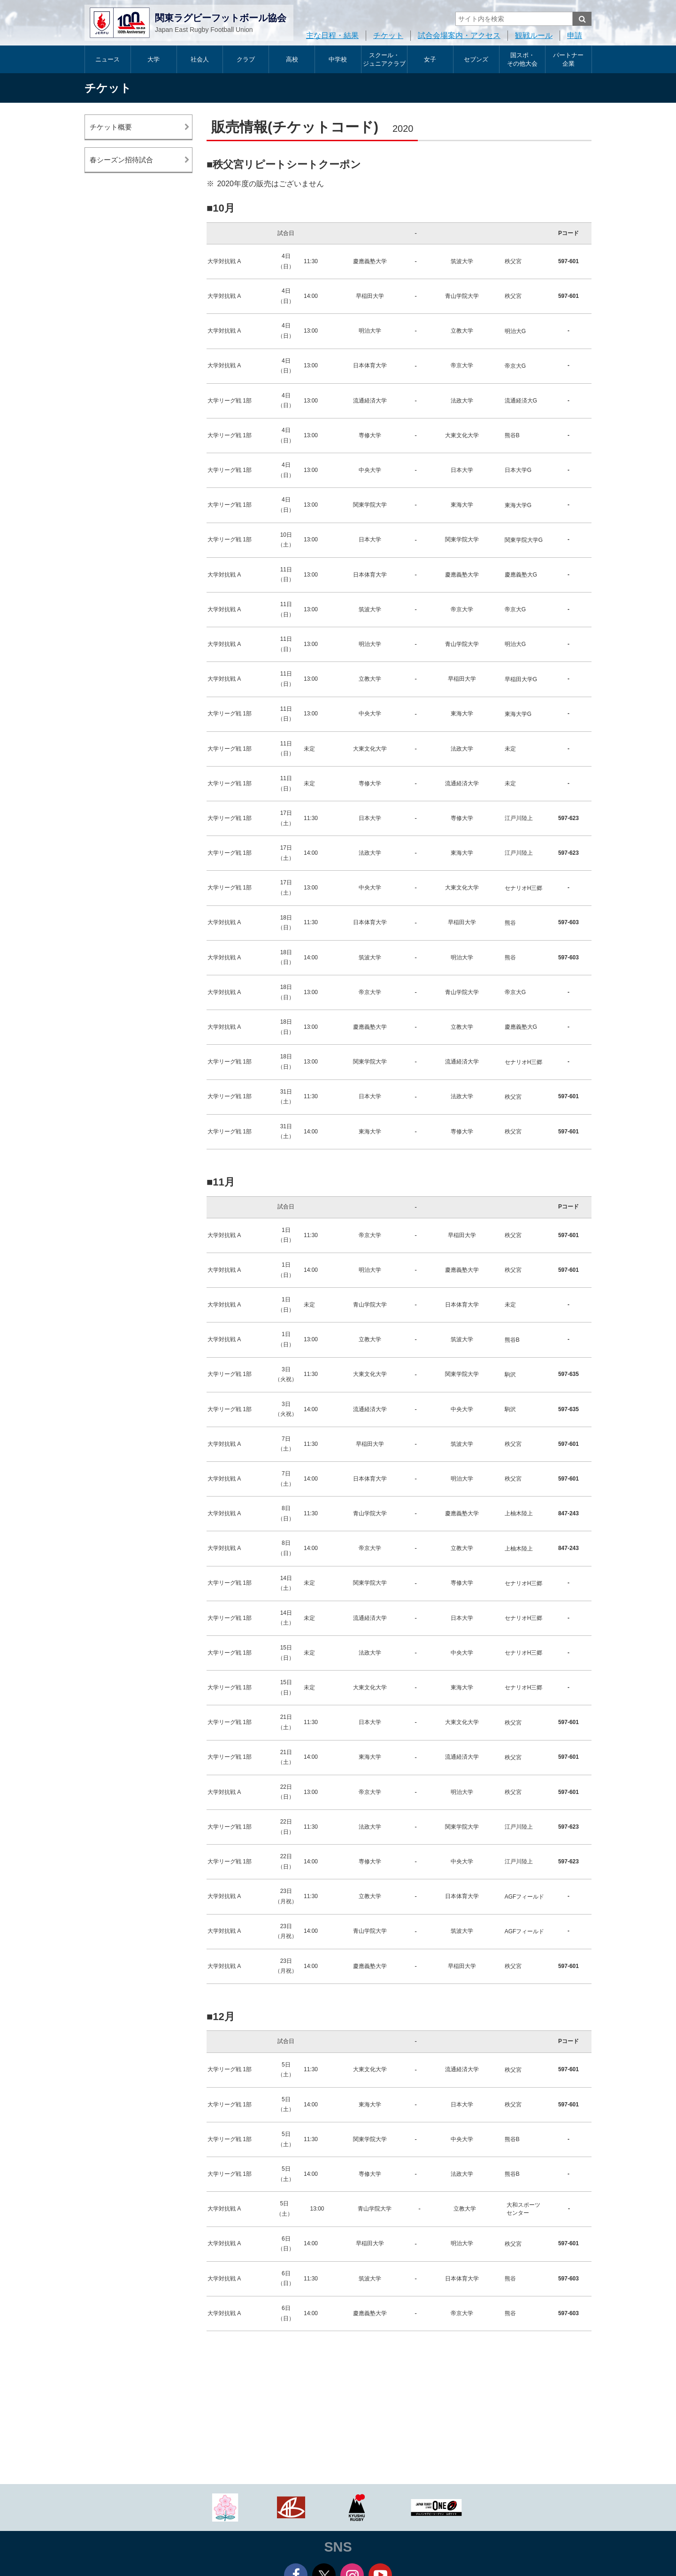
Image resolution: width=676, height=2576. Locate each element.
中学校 (338, 59)
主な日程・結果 (332, 35)
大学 (153, 59)
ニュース (107, 59)
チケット (388, 35)
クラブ (246, 59)
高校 (292, 59)
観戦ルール (534, 35)
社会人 (200, 59)
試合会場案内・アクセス (459, 35)
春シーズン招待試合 (121, 160)
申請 (574, 35)
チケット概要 (111, 127)
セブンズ (476, 59)
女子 (430, 59)
